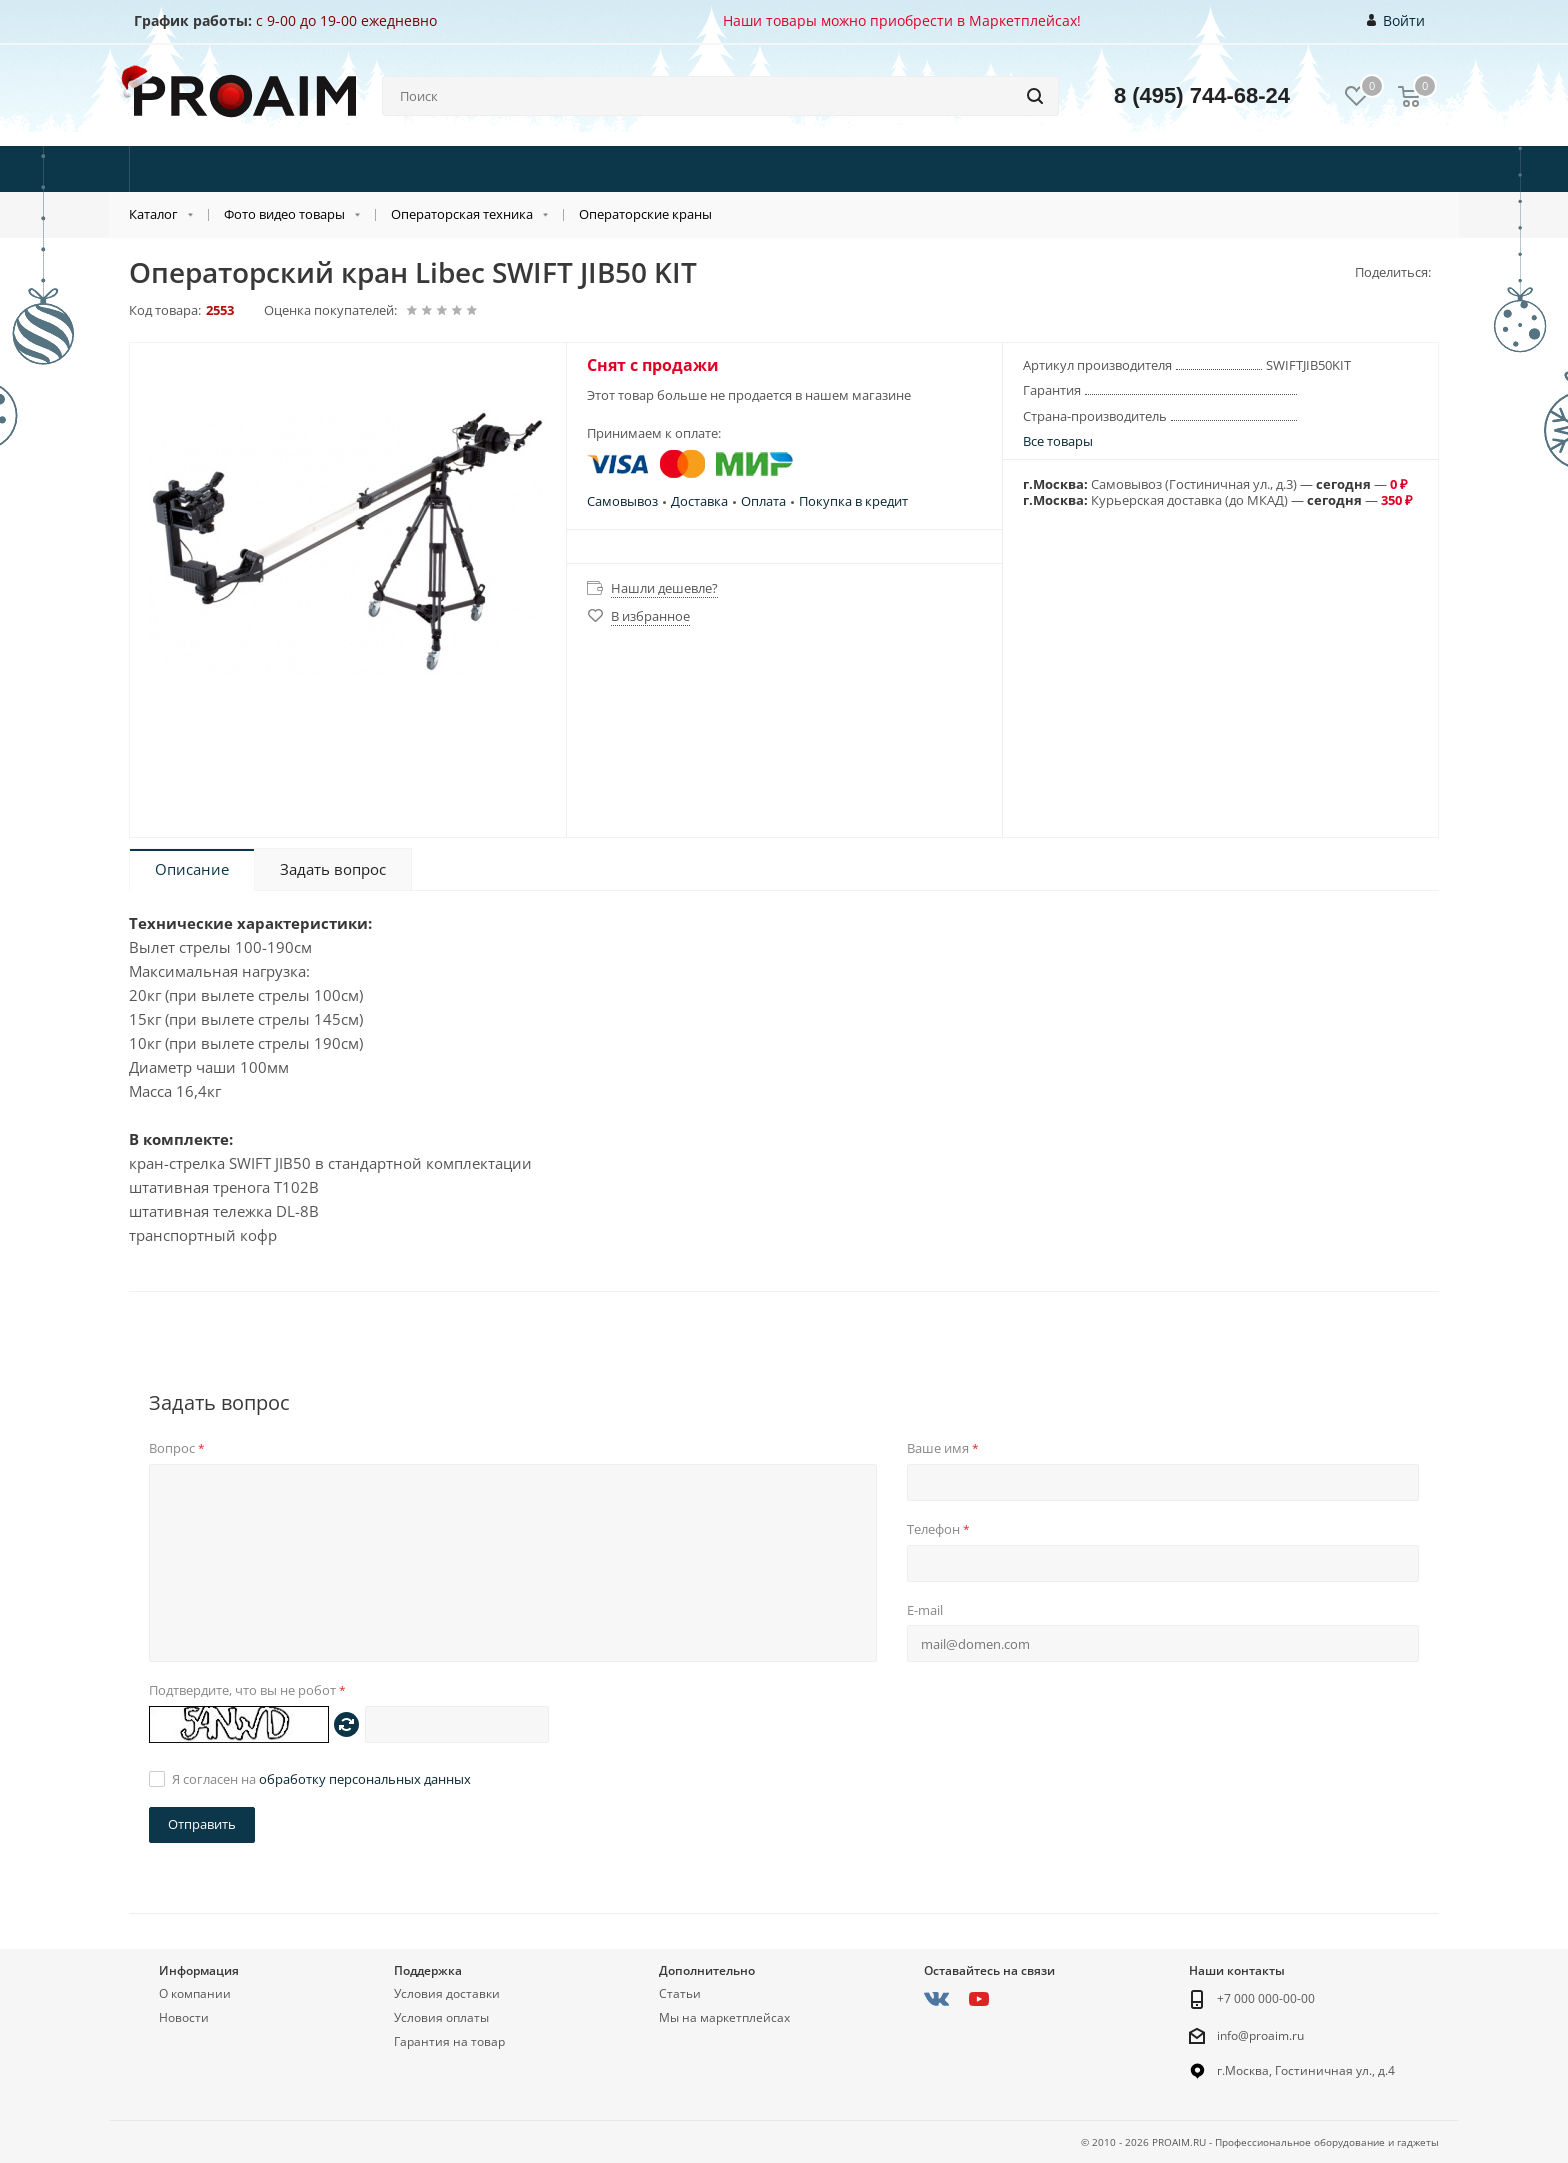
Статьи (680, 1993)
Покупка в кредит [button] (853, 501)
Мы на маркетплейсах (724, 2017)
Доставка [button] (699, 501)
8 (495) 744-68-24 (1202, 95)
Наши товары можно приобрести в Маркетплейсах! (902, 20)
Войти (1396, 21)
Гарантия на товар (449, 2041)
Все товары (1058, 441)
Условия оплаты (441, 2017)
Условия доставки (447, 1993)
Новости (184, 2017)
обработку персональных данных (365, 1779)
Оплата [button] (763, 501)
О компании (195, 1993)
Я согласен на (321, 1779)
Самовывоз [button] (622, 501)
